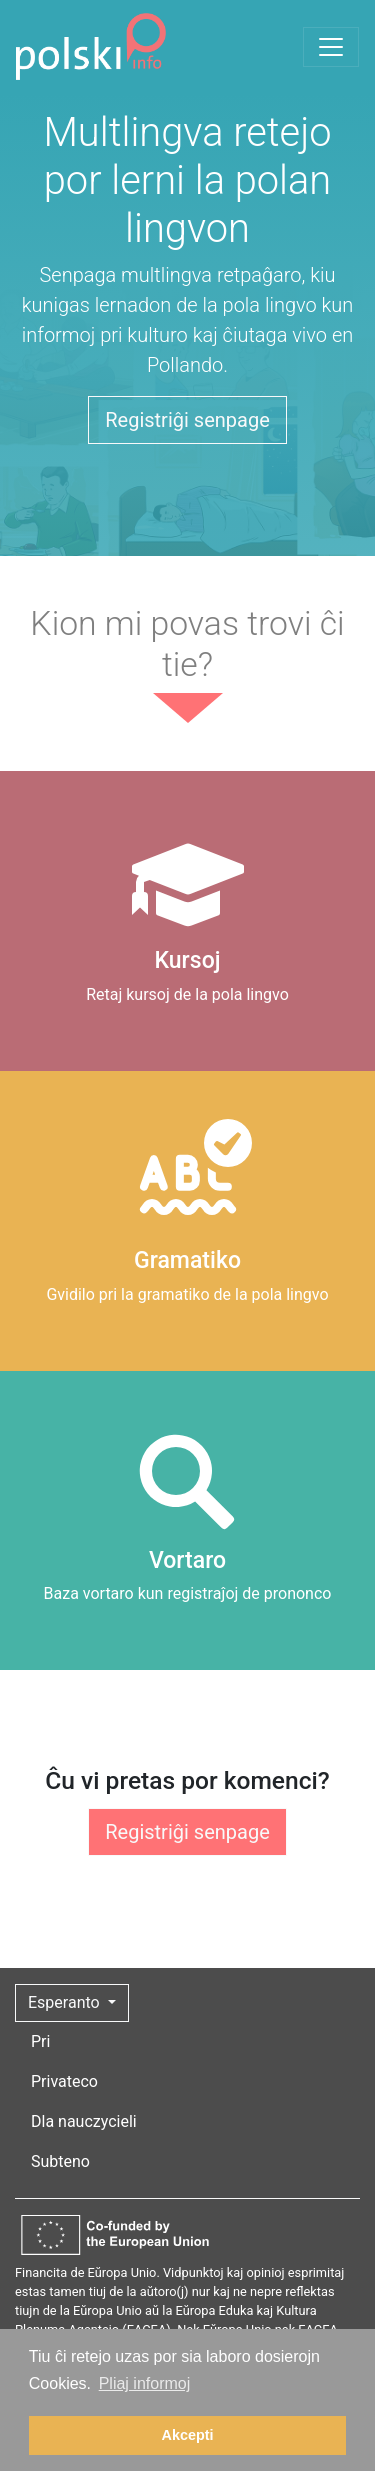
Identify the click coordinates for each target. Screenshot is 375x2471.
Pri (40, 2041)
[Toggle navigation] (331, 47)
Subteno (60, 2161)
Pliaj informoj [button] (145, 2383)
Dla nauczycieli (84, 2121)
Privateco (64, 2081)
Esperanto (66, 2002)
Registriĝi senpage (187, 420)
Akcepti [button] (188, 2435)
